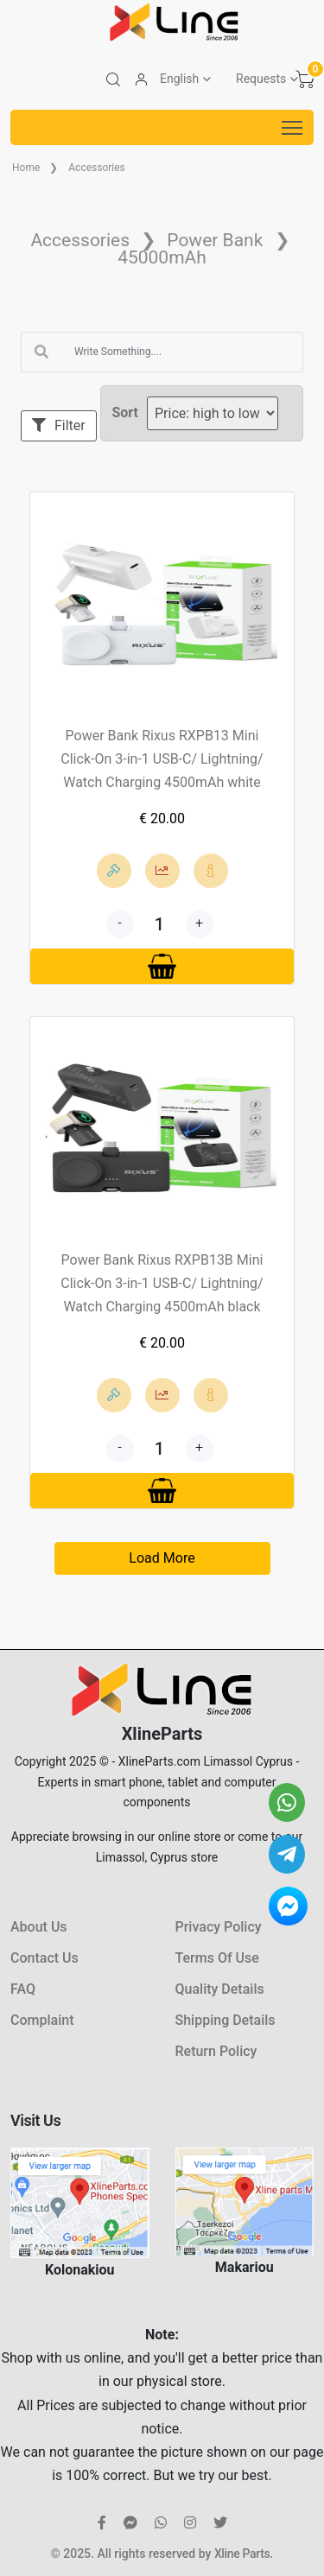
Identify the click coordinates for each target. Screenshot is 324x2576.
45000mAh (162, 257)
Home (26, 168)
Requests (261, 79)
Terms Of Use (217, 1958)
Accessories (96, 168)
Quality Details (219, 1989)
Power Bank (215, 240)
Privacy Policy (218, 1927)
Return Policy (216, 2051)
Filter (59, 425)
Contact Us (44, 1958)
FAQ (22, 1989)
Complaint (41, 2020)
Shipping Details (225, 2020)
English (179, 79)
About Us (38, 1927)
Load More (161, 1558)
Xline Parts (242, 2553)
